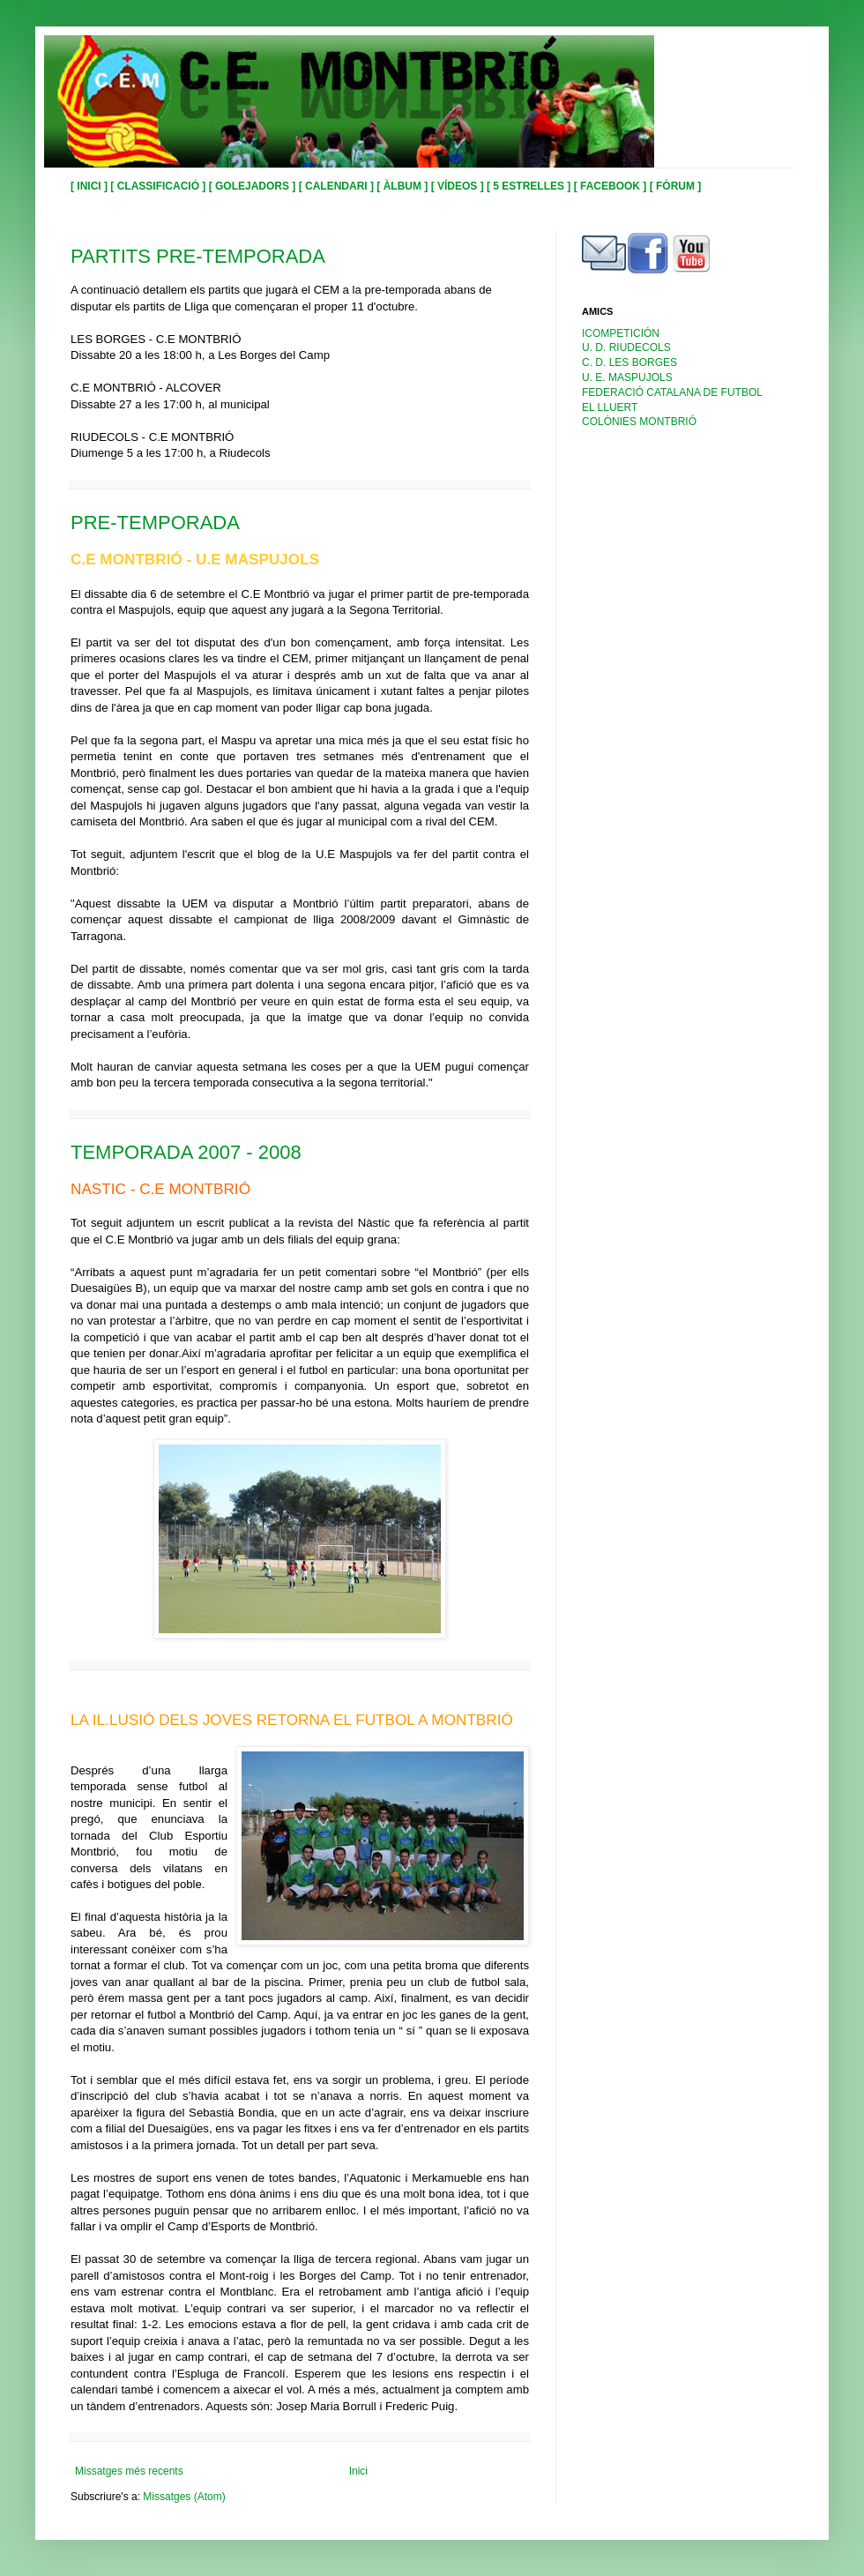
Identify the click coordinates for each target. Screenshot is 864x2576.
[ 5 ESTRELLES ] (530, 186)
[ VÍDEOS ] (459, 186)
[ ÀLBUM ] (403, 186)
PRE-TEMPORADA (155, 522)
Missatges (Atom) (184, 2496)
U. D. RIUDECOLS (626, 347)
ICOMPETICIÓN (620, 333)
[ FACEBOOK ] (612, 186)
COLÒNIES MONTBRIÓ (639, 421)
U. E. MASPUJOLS (627, 377)
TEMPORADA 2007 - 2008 (186, 1152)
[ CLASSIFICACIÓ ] (159, 186)
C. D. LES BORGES (629, 362)
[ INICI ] (90, 186)
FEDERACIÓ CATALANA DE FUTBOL (672, 392)
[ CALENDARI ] (338, 186)
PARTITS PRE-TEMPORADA (198, 256)
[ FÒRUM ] (676, 186)
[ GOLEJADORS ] (254, 186)
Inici (358, 2471)
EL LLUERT (609, 407)
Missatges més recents (129, 2471)
